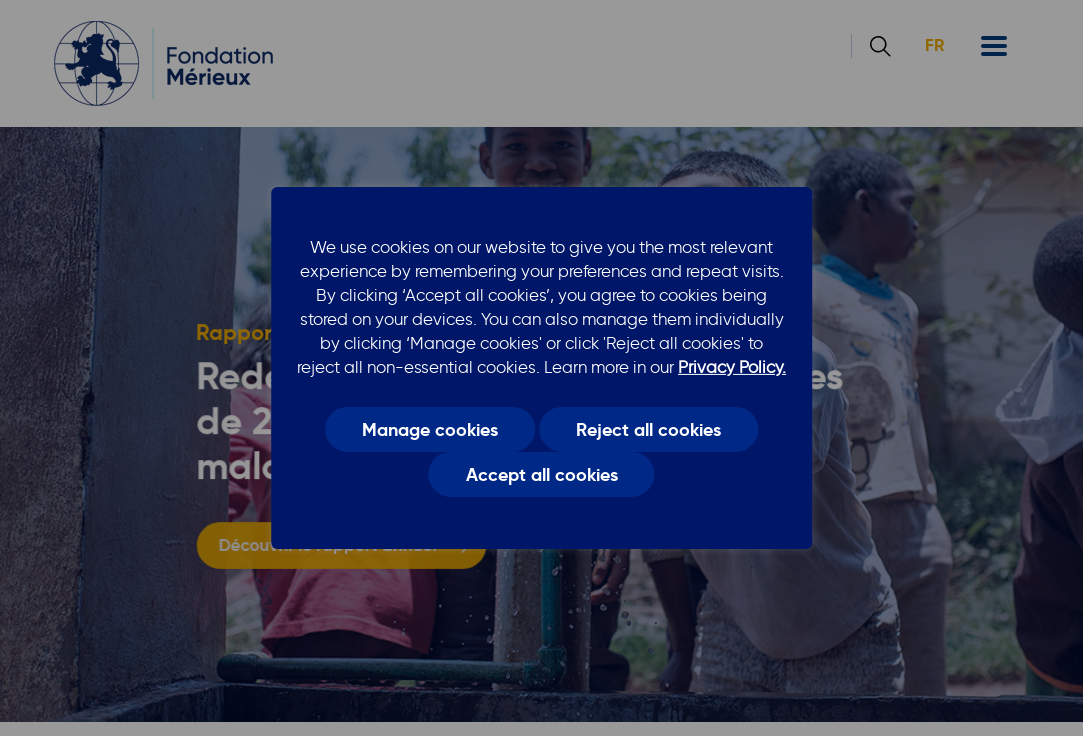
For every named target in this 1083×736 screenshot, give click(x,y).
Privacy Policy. (732, 367)
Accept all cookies (542, 475)
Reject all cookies (648, 429)
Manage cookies (430, 429)
